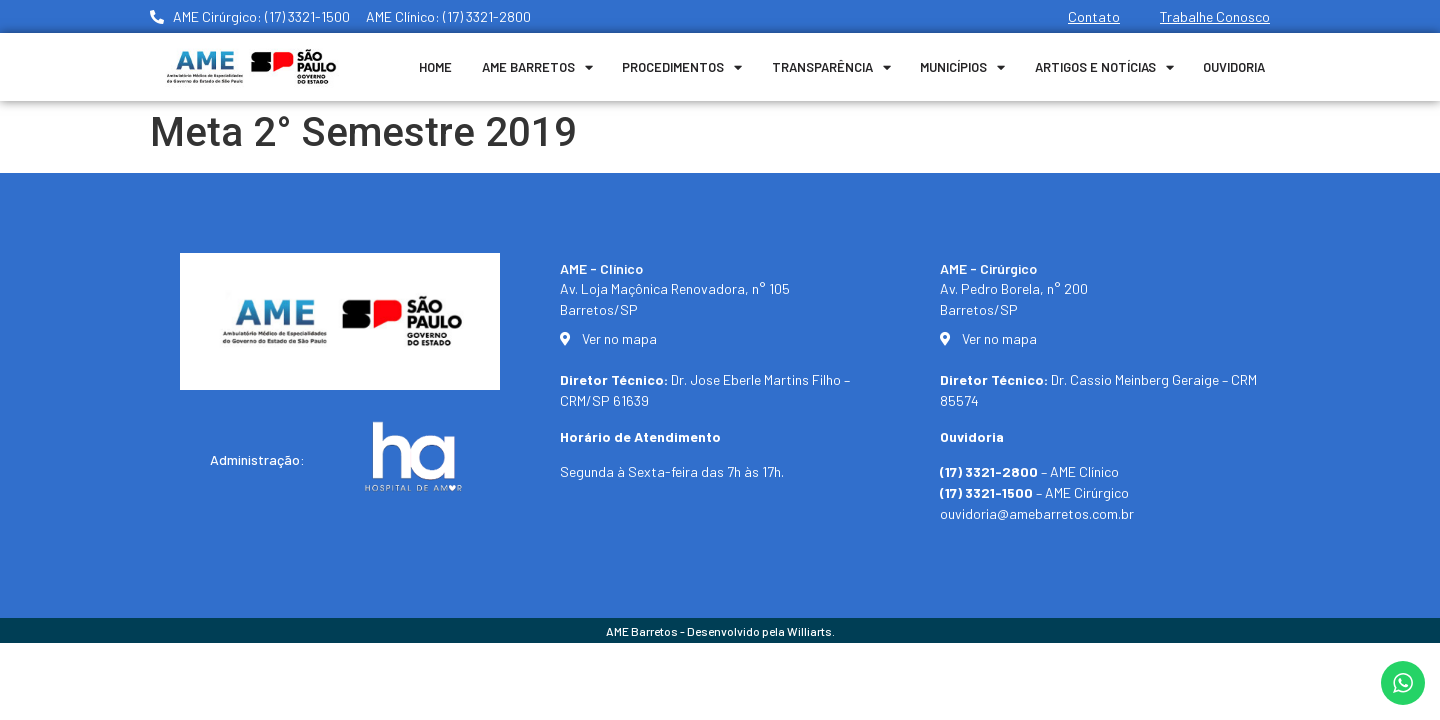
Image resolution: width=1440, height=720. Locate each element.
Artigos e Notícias (1104, 67)
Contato (1094, 16)
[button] (1397, 692)
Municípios (962, 67)
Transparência (831, 67)
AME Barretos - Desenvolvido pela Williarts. (720, 631)
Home (435, 67)
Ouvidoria (1234, 67)
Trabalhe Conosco (1215, 16)
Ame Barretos (537, 67)
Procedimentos (682, 67)
